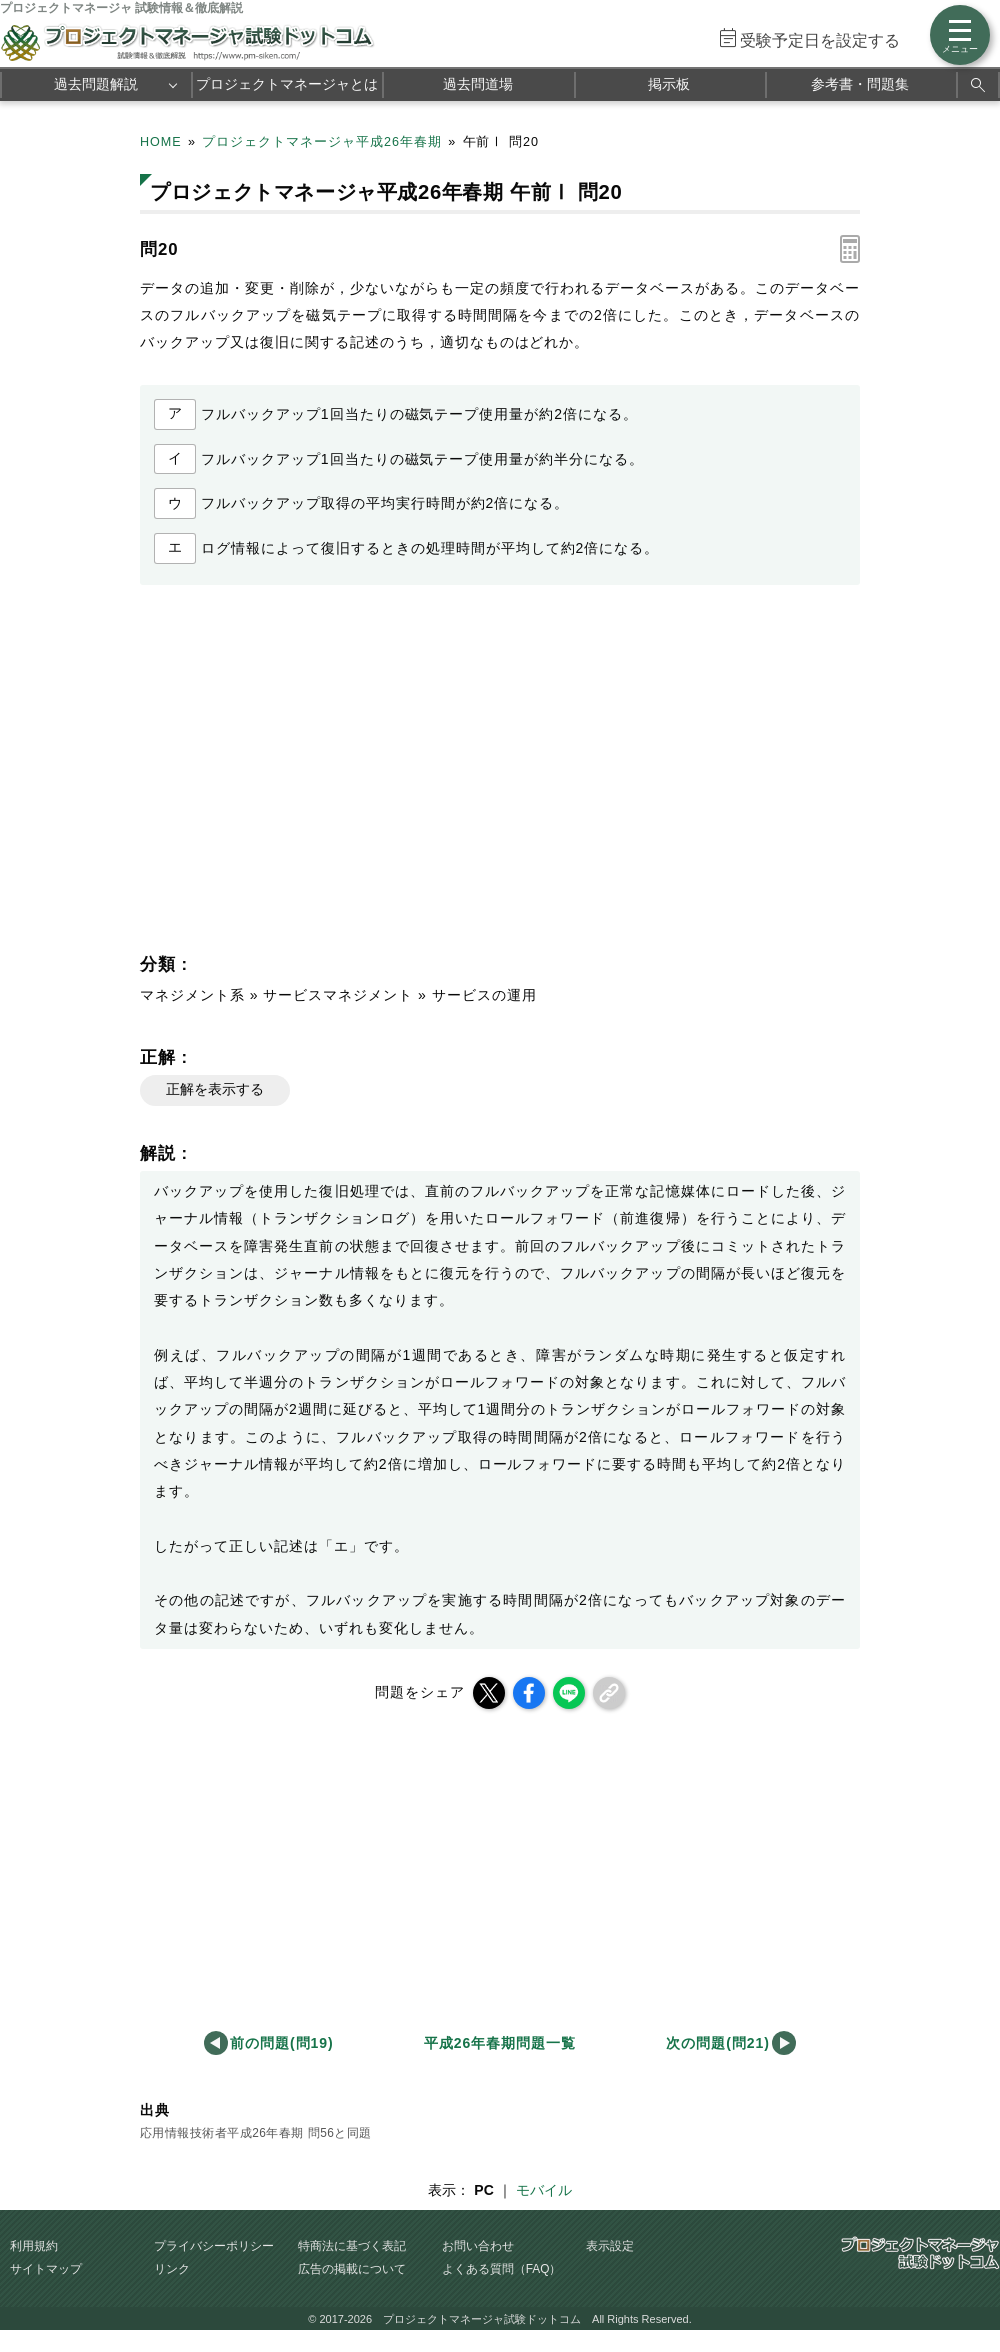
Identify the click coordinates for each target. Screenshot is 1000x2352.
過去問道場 (478, 84)
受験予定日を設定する (820, 40)
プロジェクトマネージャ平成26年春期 (322, 142)
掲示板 (669, 84)
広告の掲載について (352, 2269)
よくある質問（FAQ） (502, 2269)
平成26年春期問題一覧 (500, 2043)
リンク (172, 2269)
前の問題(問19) (282, 2043)
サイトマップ (46, 2269)
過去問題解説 (96, 84)
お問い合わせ (478, 2246)
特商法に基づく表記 (352, 2246)
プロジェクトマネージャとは (287, 84)
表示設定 (610, 2246)
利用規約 (34, 2246)
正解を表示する (215, 1089)
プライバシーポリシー (214, 2246)
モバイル (544, 2190)
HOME (161, 142)
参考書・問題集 (860, 84)
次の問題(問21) (718, 2043)
